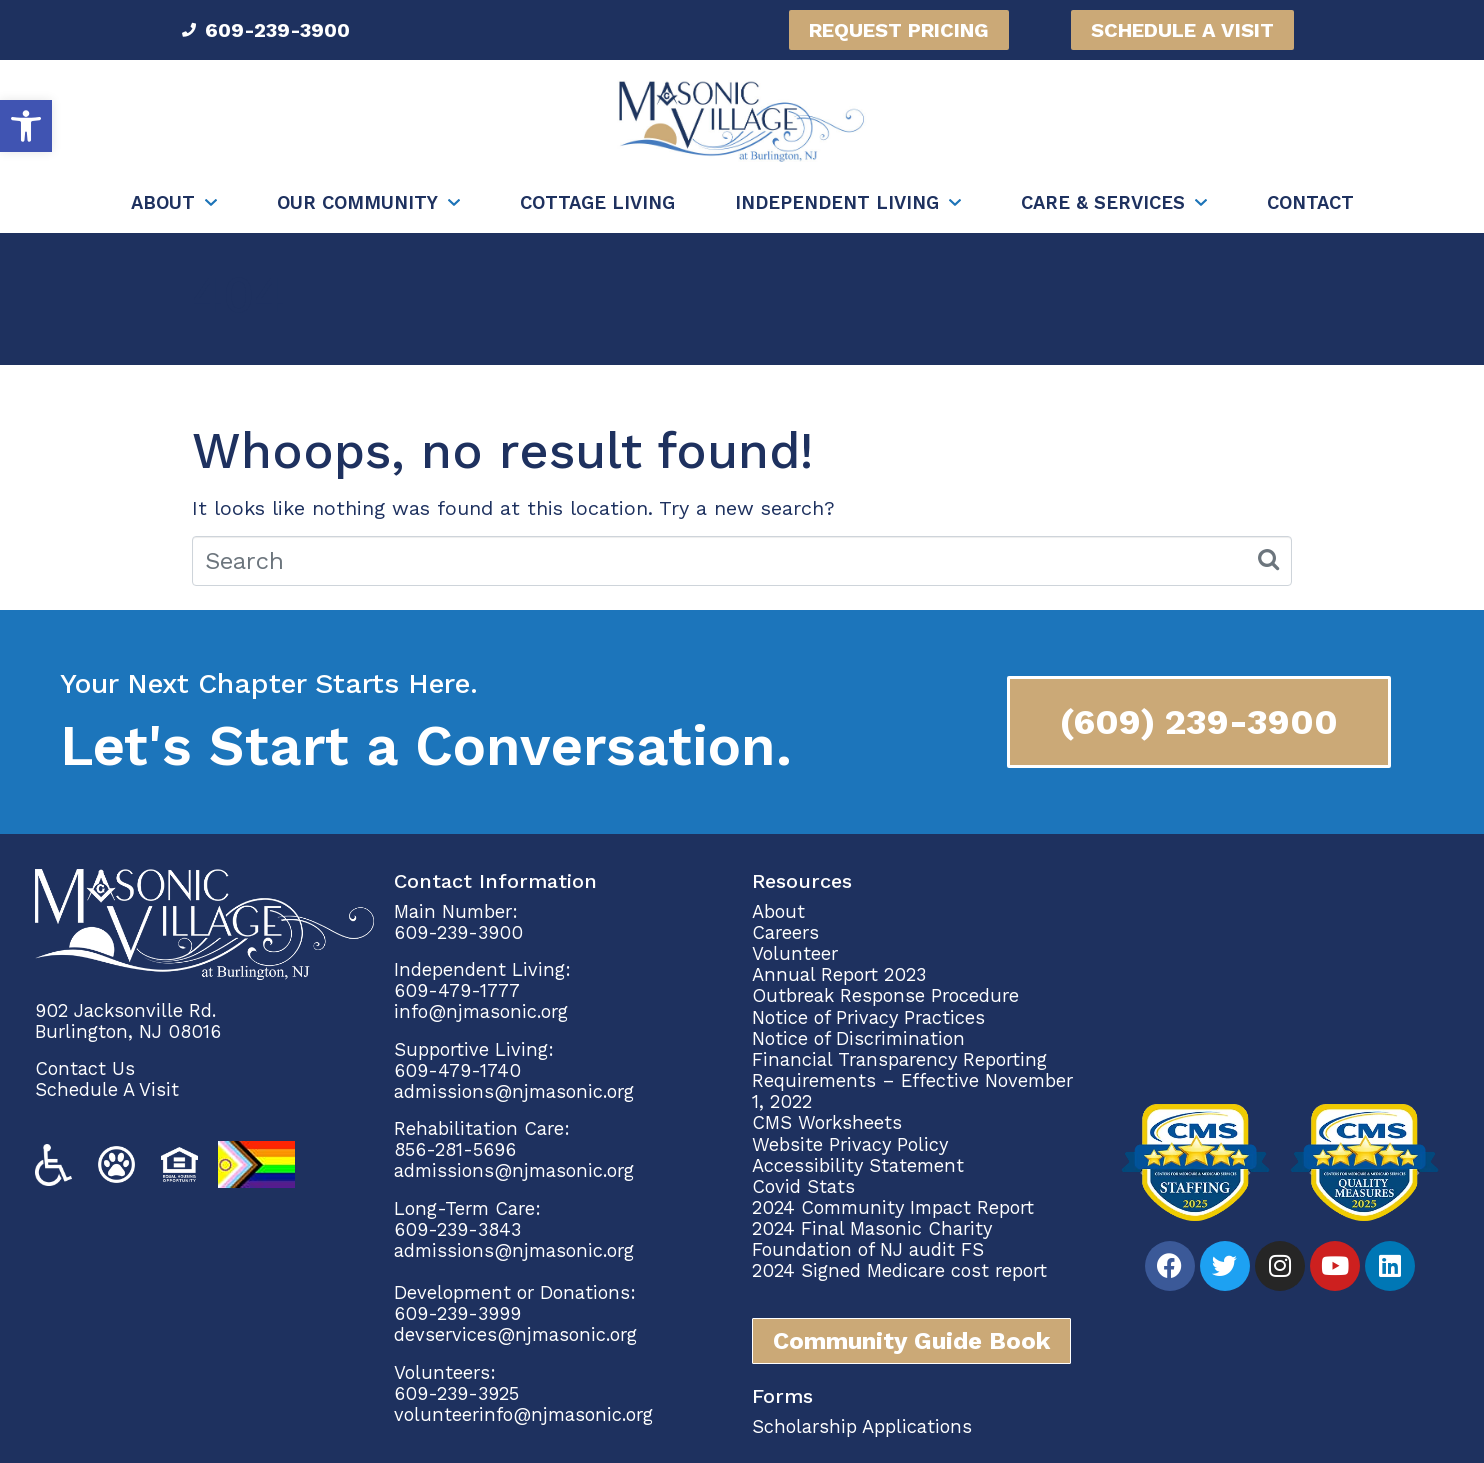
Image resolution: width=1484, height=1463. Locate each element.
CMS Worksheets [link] (827, 1122)
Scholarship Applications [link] (862, 1426)
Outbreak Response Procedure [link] (885, 995)
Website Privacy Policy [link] (850, 1144)
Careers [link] (785, 932)
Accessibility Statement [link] (858, 1165)
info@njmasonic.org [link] (481, 1011)
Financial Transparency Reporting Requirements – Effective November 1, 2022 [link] (912, 1080)
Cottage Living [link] (597, 202)
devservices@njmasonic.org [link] (515, 1334)
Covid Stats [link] (803, 1186)
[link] (26, 126)
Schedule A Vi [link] (95, 1089)
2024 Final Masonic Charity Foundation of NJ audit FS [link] (872, 1239)
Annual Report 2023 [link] (839, 974)
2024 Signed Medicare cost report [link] (899, 1270)
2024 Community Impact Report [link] (893, 1207)
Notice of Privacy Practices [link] (868, 1017)
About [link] (163, 202)
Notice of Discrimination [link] (858, 1038)
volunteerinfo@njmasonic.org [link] (523, 1414)
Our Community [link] (357, 202)
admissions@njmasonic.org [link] (514, 1091)
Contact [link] (1310, 202)
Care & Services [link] (1103, 202)
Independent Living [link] (837, 202)
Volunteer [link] (795, 953)
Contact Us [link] (85, 1068)
